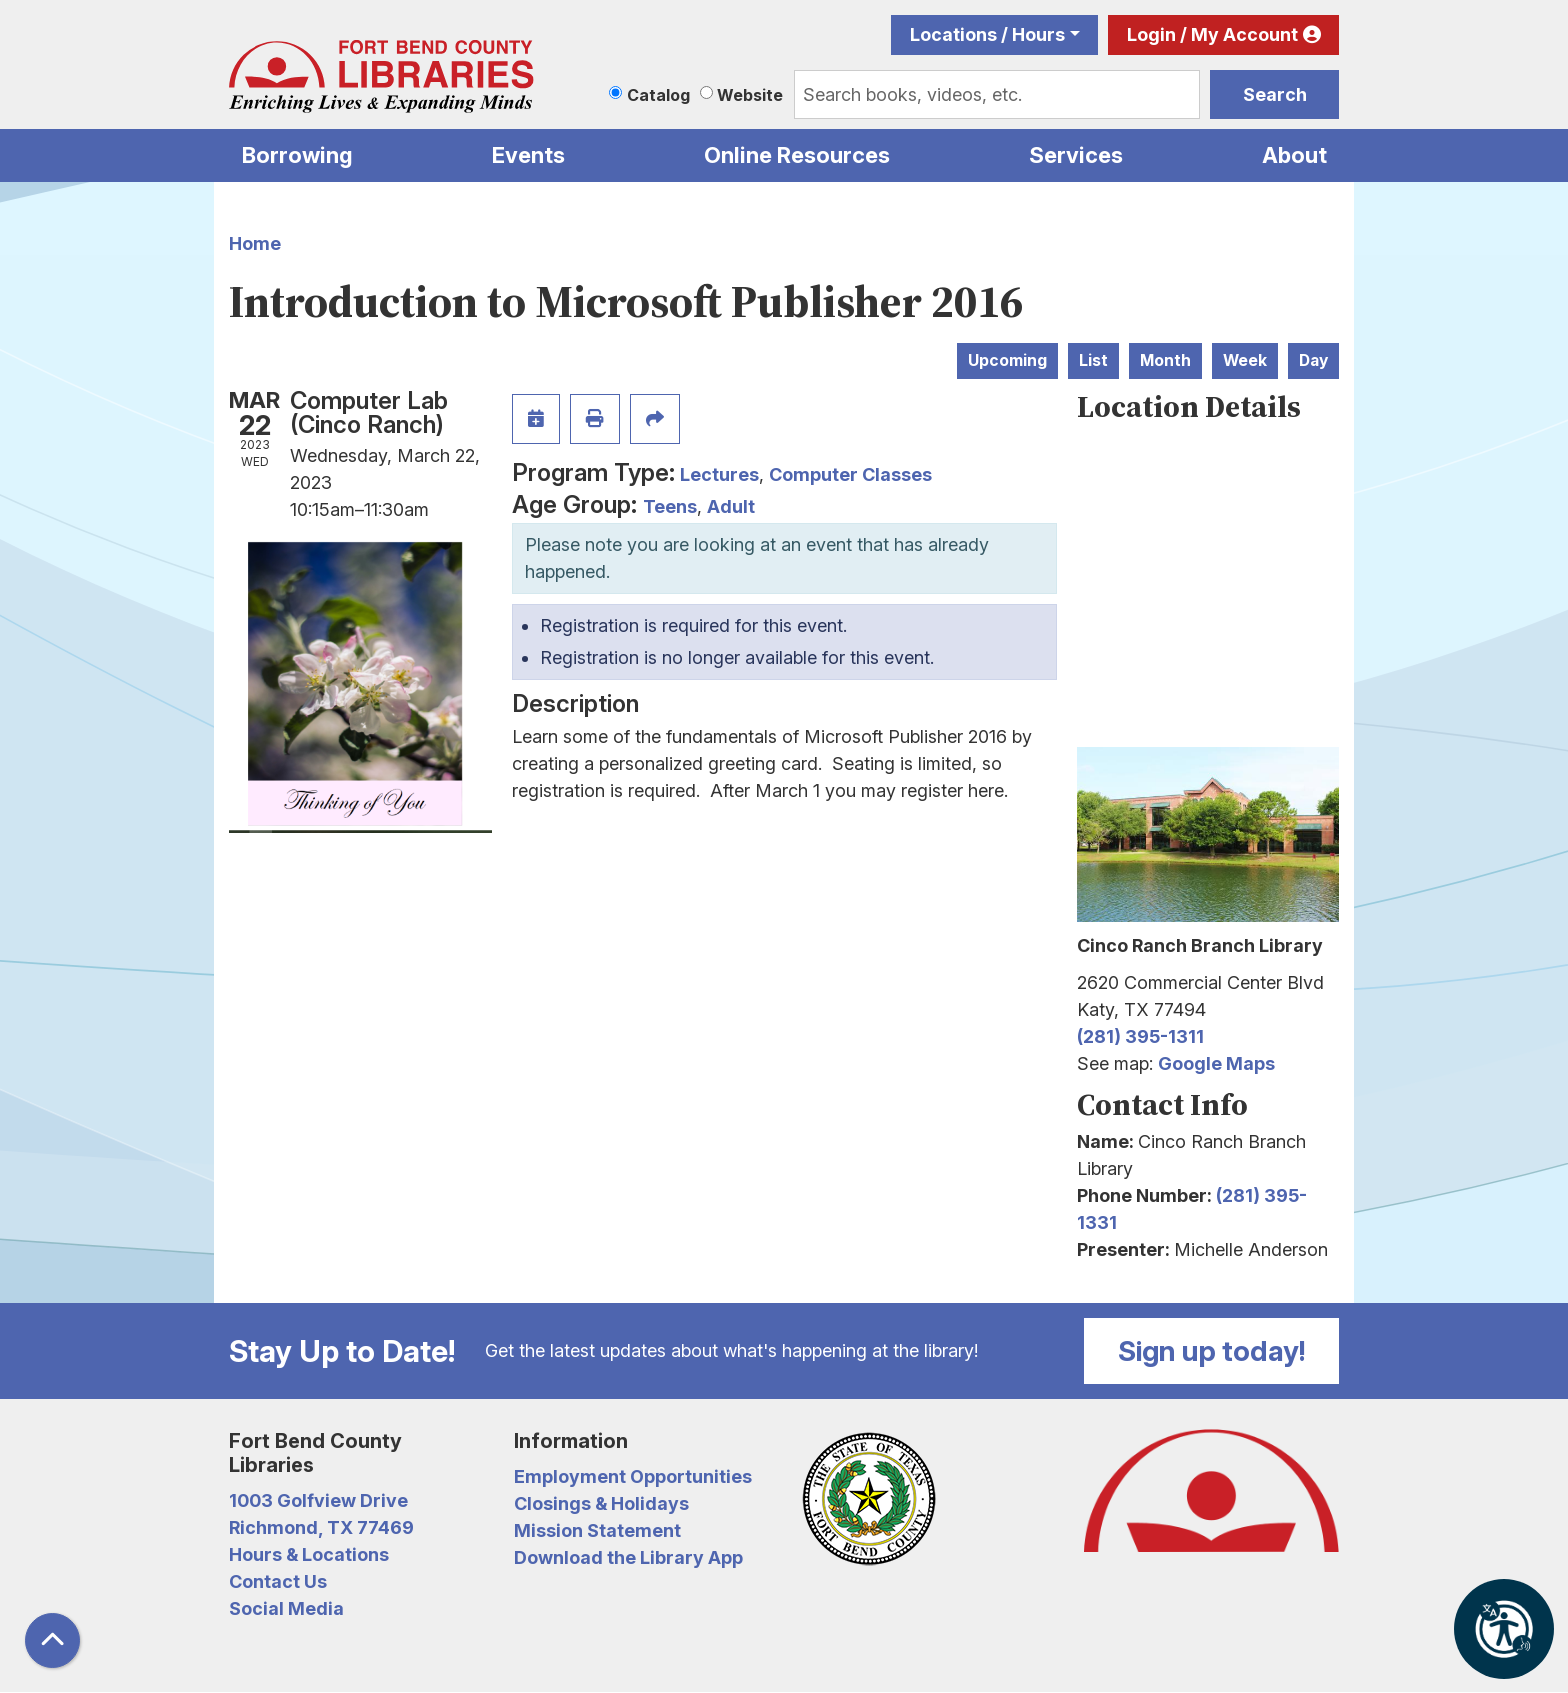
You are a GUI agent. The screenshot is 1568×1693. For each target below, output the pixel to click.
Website (750, 95)
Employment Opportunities (633, 1476)
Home (255, 243)
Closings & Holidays (601, 1503)
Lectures (719, 474)
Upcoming (1007, 360)
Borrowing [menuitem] (297, 155)
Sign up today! (1212, 1351)
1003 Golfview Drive (318, 1500)
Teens (670, 506)
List (1093, 360)
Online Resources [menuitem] (797, 155)
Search (1275, 94)
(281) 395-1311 (1140, 1036)
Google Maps (1216, 1063)
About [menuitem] (1294, 155)
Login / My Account (1212, 34)
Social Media (286, 1608)
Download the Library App (628, 1557)
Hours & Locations (309, 1554)
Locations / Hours (987, 34)
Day (1313, 360)
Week (1245, 360)
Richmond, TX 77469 (321, 1527)
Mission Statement (597, 1530)
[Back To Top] (52, 1640)
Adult (731, 506)
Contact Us (278, 1581)
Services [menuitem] (1076, 155)
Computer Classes (850, 474)
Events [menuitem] (528, 155)
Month (1165, 360)
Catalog (658, 95)
